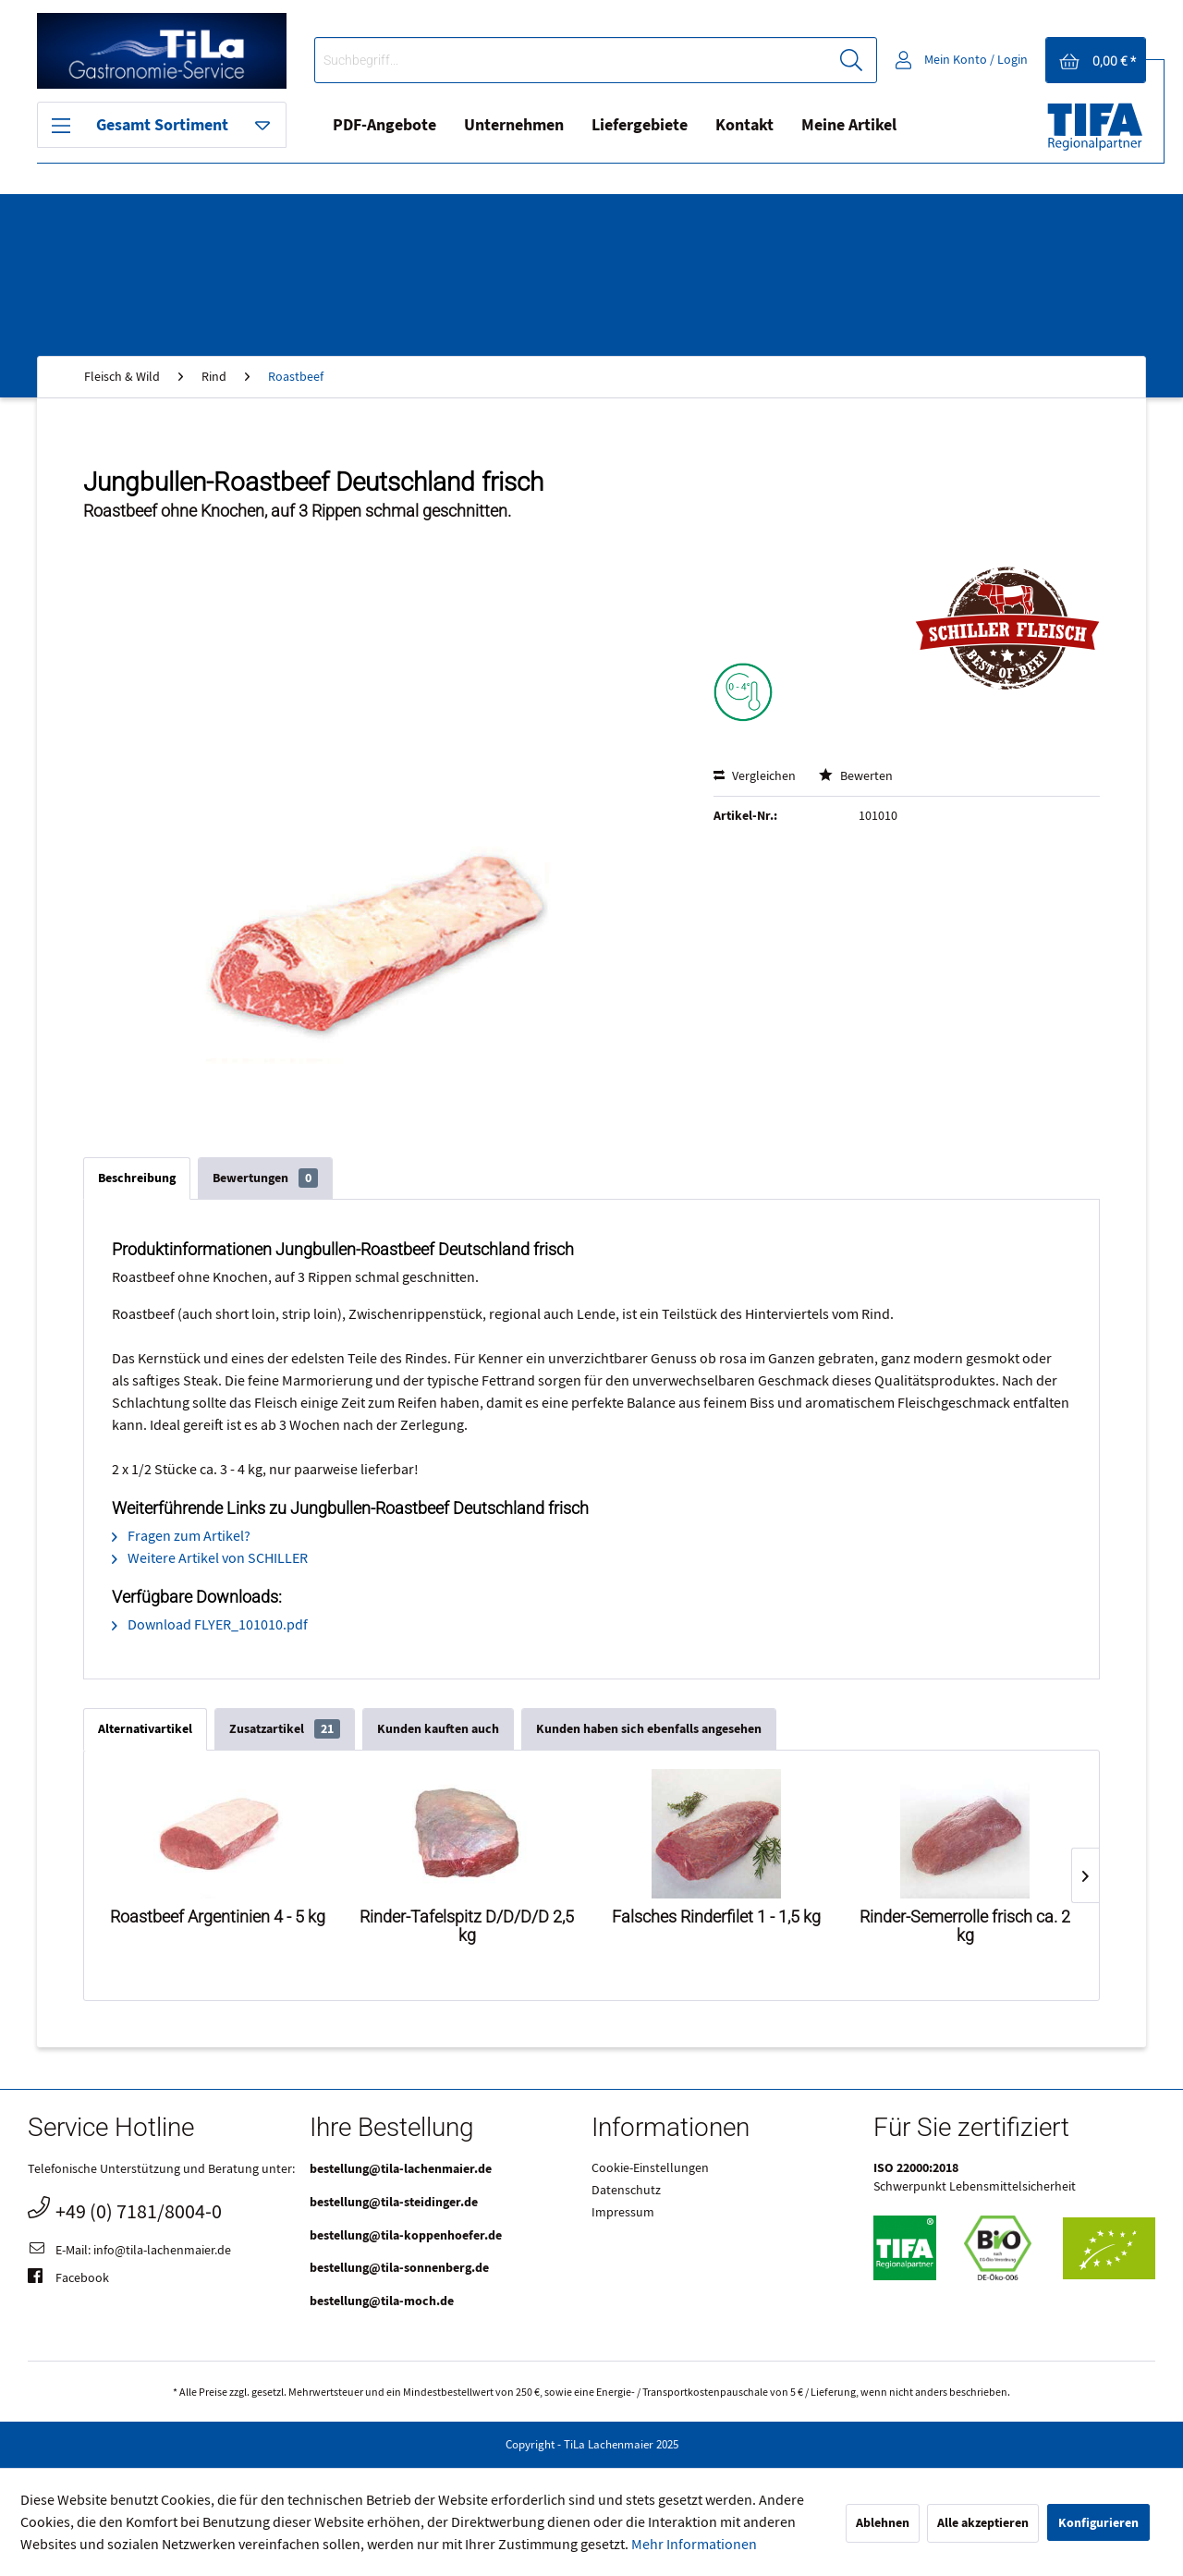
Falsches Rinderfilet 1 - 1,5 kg (716, 1917)
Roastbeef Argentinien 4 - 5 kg (217, 1917)
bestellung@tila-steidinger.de (394, 2202)
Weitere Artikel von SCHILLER (210, 1558)
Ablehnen (882, 2523)
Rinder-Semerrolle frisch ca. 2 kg (965, 1926)
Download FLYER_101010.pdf (210, 1625)
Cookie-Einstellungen (650, 2168)
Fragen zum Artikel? (181, 1536)
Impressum (623, 2212)
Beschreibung (137, 1178)
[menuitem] (595, 60)
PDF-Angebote (384, 125)
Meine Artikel (848, 125)
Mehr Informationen (694, 2544)
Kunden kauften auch (438, 1729)
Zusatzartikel (284, 1729)
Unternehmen (514, 125)
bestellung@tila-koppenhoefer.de (406, 2235)
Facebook (68, 2279)
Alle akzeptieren (983, 2523)
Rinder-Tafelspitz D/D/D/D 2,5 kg (467, 1926)
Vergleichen (754, 776)
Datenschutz (626, 2190)
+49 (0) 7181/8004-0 (125, 2209)
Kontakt (744, 125)
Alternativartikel (145, 1729)
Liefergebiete (640, 125)
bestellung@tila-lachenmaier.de (401, 2169)
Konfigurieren (1098, 2523)
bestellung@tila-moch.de (382, 2301)
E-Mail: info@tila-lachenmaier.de (129, 2251)
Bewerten (856, 776)
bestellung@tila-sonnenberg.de (399, 2268)
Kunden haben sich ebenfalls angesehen (649, 1729)
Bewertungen (265, 1178)
